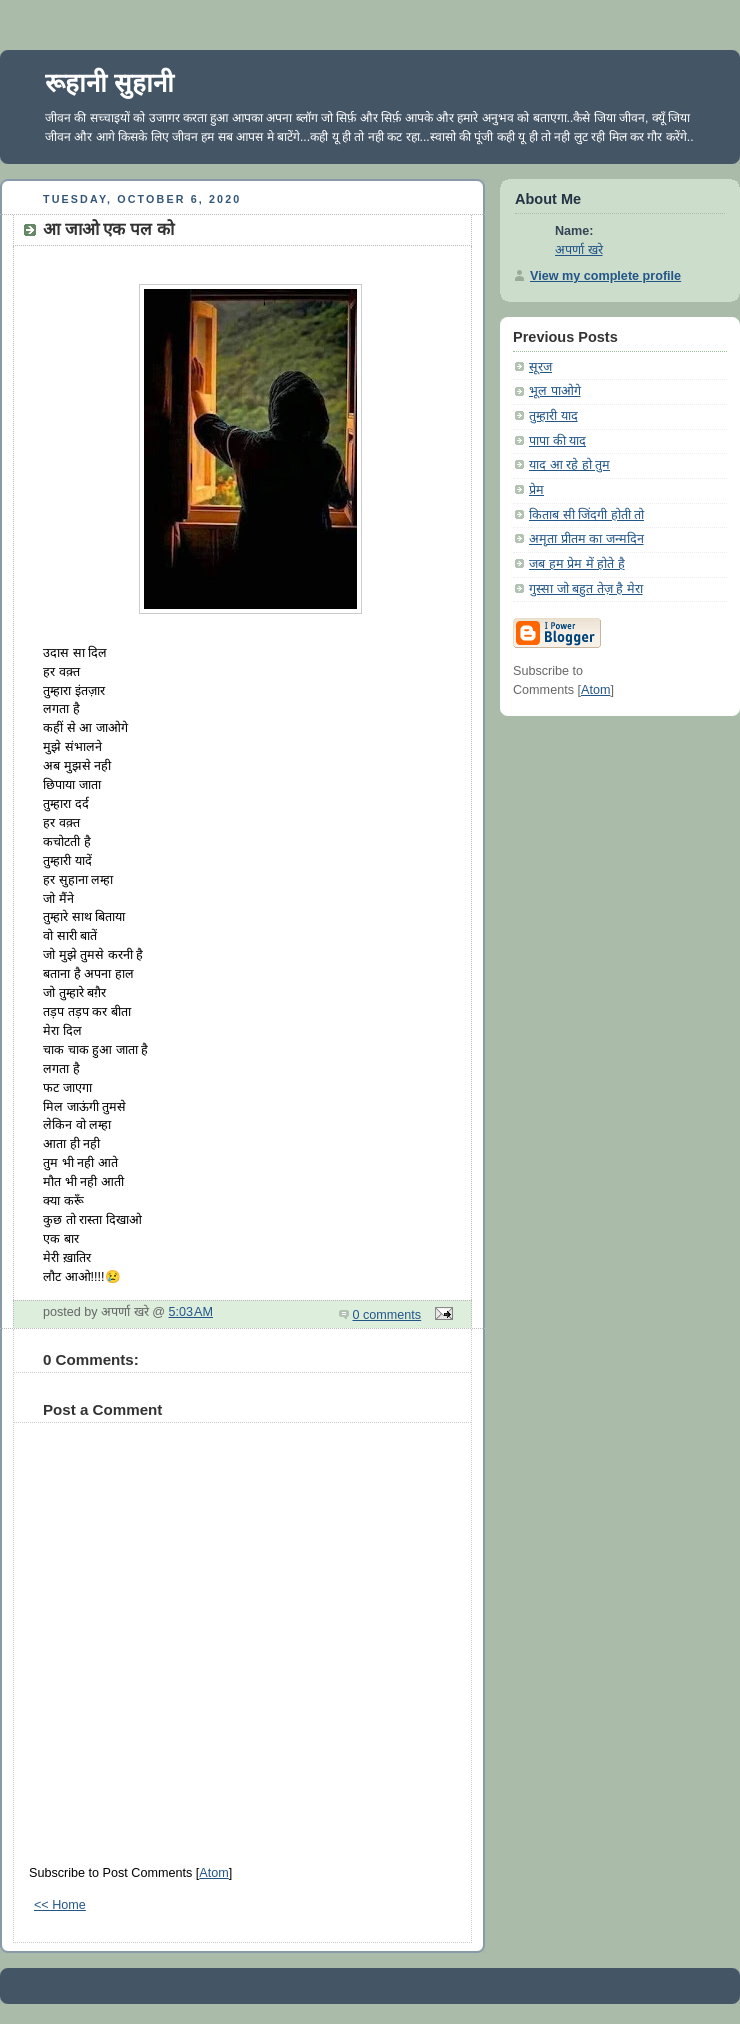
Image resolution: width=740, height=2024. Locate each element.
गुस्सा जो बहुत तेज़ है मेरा (586, 589)
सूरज (540, 367)
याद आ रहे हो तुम (569, 465)
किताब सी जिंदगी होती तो (586, 515)
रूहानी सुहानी (109, 83)
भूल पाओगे (555, 391)
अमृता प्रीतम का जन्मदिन (586, 539)
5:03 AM (191, 1312)
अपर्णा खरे (579, 250)
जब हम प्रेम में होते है (577, 564)
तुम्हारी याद (553, 416)
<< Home (60, 1905)
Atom (213, 1873)
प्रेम (536, 490)
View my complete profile (605, 276)
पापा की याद (557, 441)
